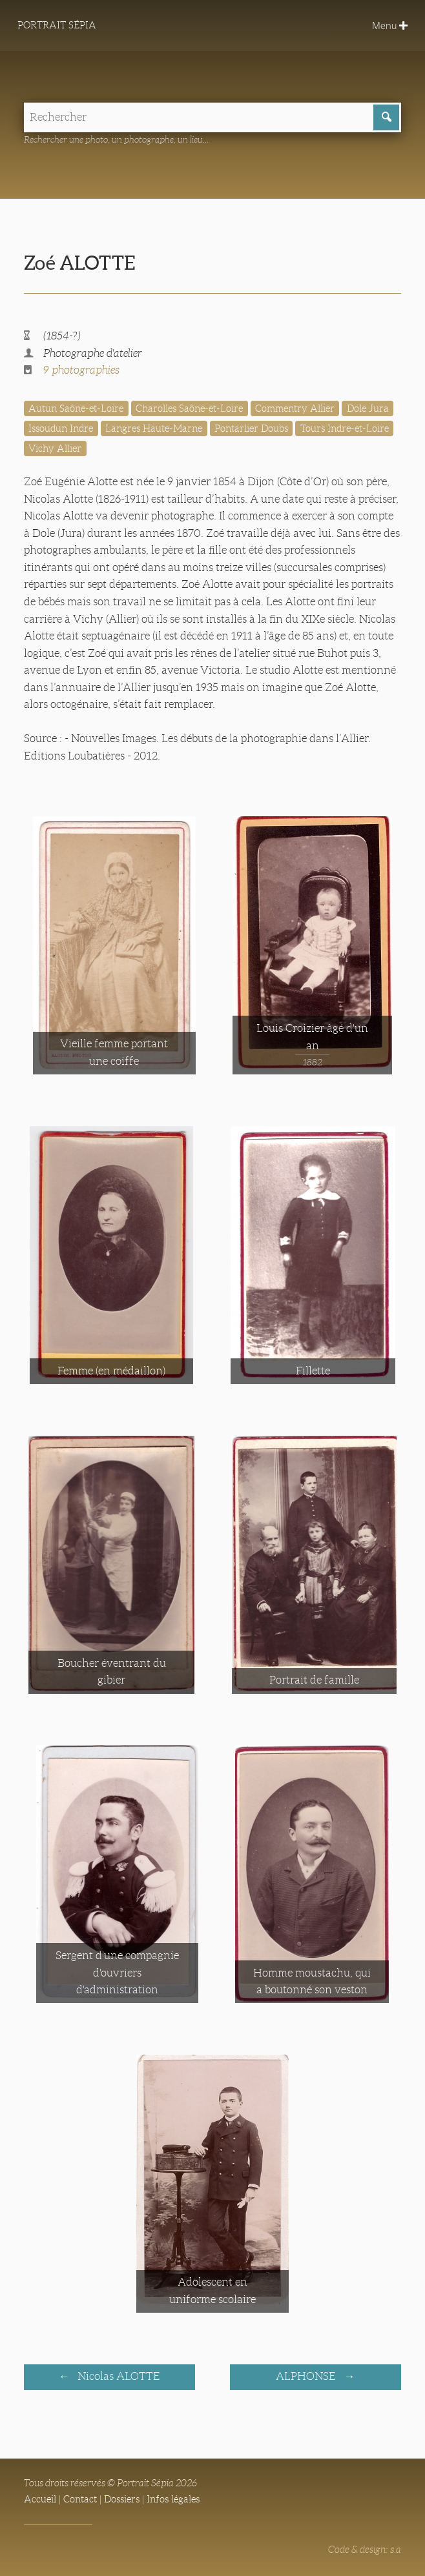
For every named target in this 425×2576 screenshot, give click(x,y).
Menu (390, 25)
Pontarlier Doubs (251, 428)
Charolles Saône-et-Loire (189, 408)
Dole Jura (368, 408)
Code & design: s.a (364, 2549)
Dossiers (122, 2499)
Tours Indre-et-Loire (344, 428)
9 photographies (81, 370)
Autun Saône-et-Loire (75, 408)
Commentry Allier (295, 408)
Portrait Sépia (56, 25)
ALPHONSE (307, 2376)
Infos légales (173, 2499)
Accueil (40, 2499)
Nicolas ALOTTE (117, 2376)
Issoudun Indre (60, 428)
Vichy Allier (54, 448)
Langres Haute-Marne (153, 428)
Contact (80, 2499)
